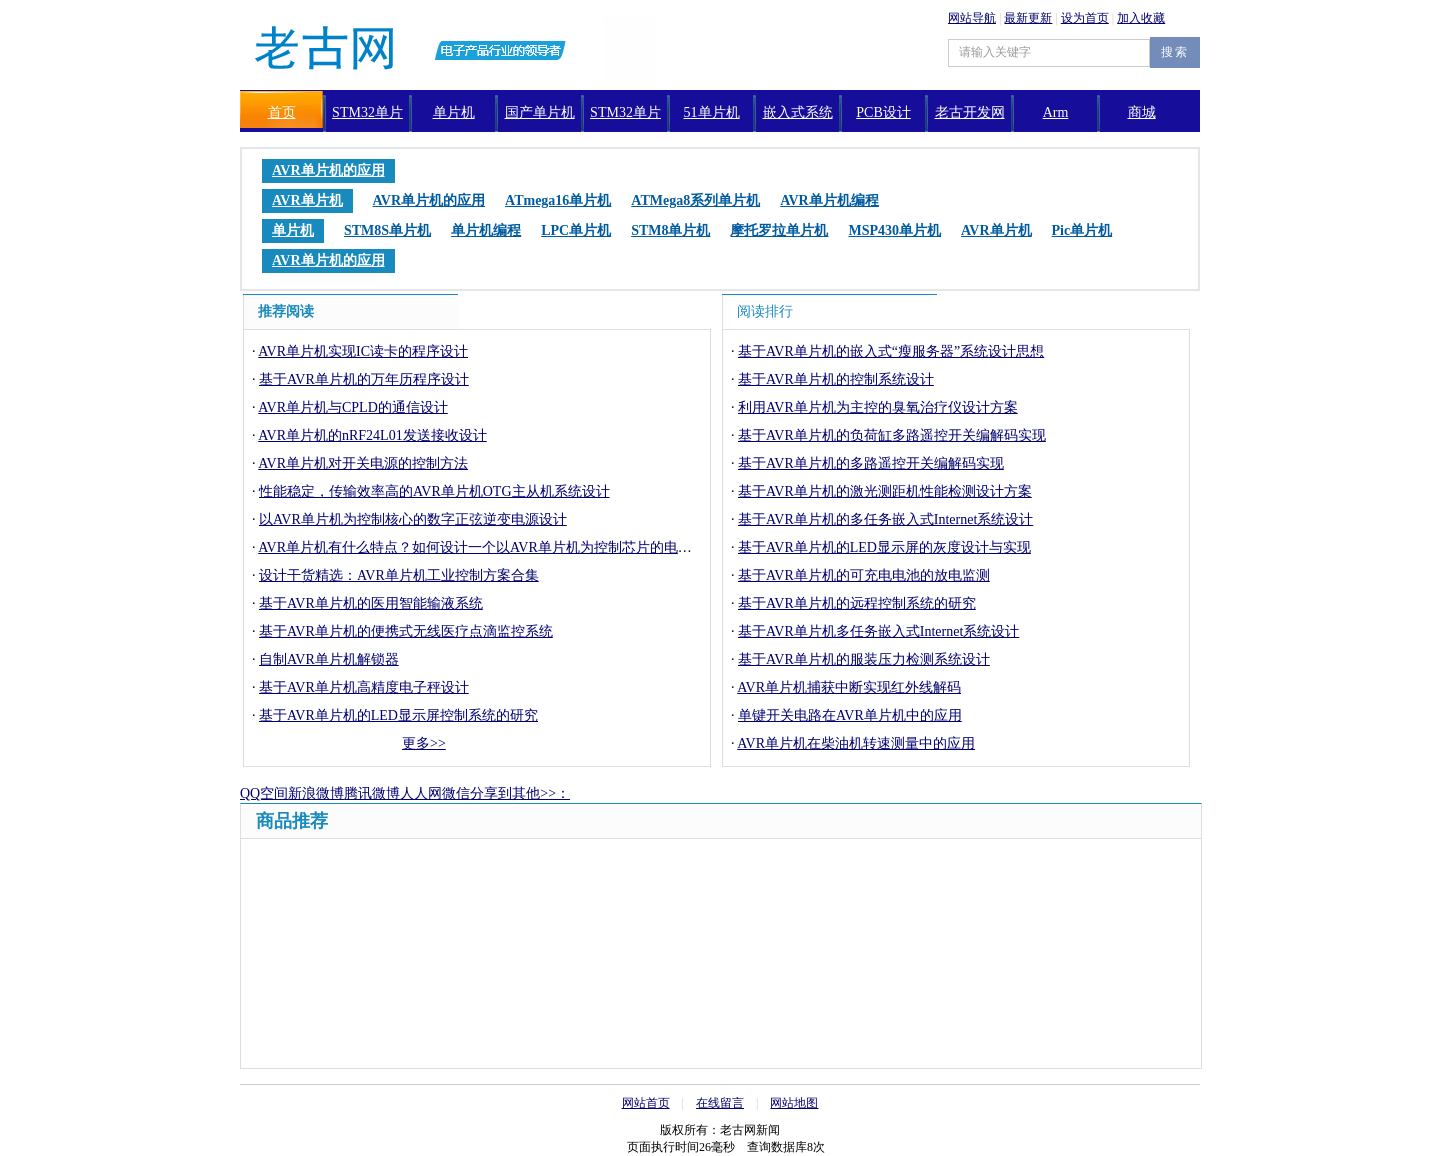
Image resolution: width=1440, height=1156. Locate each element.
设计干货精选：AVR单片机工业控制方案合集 (399, 575)
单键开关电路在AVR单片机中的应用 (850, 715)
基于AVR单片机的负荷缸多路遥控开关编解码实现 (892, 435)
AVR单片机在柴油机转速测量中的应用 (856, 743)
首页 (282, 112)
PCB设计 (883, 112)
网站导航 (972, 18)
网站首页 (646, 1103)
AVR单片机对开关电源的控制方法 (363, 463)
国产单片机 (540, 112)
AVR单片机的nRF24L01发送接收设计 (372, 435)
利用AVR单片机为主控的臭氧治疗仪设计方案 (878, 407)
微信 (456, 793)
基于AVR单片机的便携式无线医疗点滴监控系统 (406, 631)
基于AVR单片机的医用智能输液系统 (371, 603)
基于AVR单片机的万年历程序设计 (364, 379)
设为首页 (1085, 18)
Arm (1056, 112)
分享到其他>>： (520, 793)
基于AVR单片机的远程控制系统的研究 (857, 603)
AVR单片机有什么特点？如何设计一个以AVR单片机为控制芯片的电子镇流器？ (503, 547)
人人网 (421, 793)
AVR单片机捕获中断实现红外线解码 (849, 687)
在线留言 (720, 1103)
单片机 (454, 112)
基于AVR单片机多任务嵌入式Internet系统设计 (878, 631)
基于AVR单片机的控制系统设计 (836, 379)
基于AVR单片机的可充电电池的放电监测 (864, 575)
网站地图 (794, 1103)
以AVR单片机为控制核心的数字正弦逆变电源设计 (413, 519)
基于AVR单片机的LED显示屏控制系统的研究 (398, 715)
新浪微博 (316, 793)
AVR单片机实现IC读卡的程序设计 (363, 351)
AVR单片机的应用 (328, 170)
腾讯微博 (372, 793)
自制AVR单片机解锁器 (329, 659)
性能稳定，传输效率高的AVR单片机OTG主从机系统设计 (434, 491)
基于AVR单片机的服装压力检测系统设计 (864, 659)
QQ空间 (264, 793)
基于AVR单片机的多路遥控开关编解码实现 (871, 463)
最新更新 (1028, 18)
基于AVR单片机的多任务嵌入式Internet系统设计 (885, 519)
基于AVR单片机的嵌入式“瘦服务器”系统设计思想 (891, 351)
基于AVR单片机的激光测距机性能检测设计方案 (885, 491)
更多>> (424, 743)
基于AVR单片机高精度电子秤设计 (364, 687)
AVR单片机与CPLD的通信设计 (353, 407)
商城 (1142, 112)
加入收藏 (1141, 18)
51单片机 (712, 112)
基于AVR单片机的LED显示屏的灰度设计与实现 (884, 547)
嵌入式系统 (798, 112)
